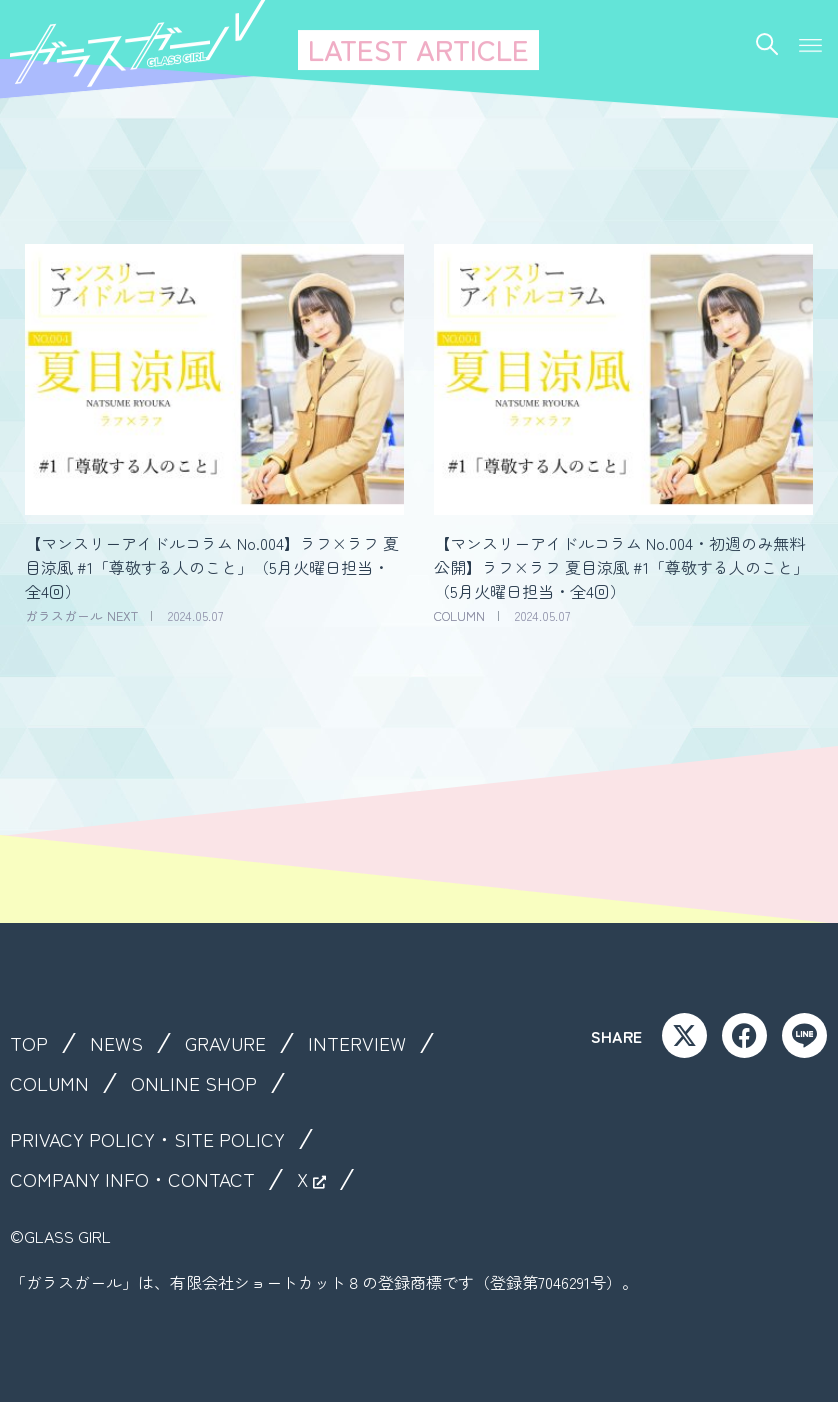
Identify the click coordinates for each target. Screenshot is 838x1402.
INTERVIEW (362, 1043)
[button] (810, 39)
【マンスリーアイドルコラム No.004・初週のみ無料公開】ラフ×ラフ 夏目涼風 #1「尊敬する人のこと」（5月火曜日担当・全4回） (621, 567)
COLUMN (49, 1083)
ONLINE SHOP (194, 1083)
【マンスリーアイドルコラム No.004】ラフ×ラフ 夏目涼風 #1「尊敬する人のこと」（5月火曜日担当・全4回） (212, 567)
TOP (29, 1043)
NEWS (117, 1043)
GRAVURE (228, 1043)
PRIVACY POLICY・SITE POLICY (150, 1139)
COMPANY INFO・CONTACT (134, 1179)
